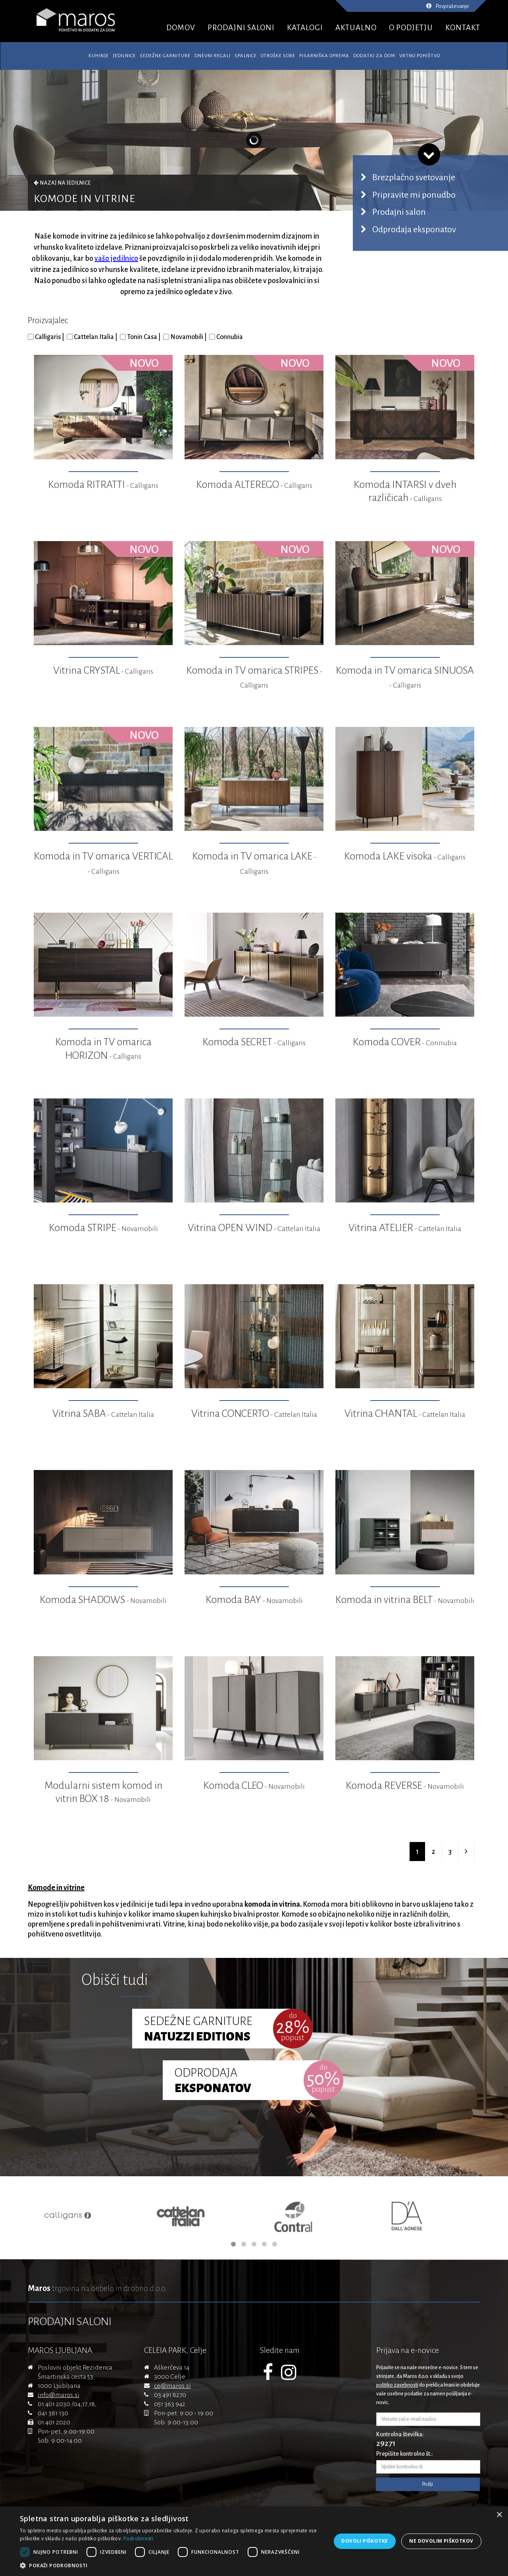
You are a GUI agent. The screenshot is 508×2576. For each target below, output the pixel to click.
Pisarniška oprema (324, 55)
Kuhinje (99, 55)
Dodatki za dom (374, 55)
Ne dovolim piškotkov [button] (441, 2540)
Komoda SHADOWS (103, 1599)
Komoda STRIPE (103, 1227)
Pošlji (427, 2484)
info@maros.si (58, 2395)
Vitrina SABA (103, 1413)
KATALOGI (305, 27)
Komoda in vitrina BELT (404, 1599)
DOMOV (180, 27)
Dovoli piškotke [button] (364, 2540)
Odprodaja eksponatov (414, 229)
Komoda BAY (254, 1599)
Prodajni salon (399, 212)
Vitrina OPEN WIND (254, 1227)
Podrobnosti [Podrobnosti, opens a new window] (138, 2538)
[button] (171, 2565)
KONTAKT (462, 27)
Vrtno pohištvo (419, 55)
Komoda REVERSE (405, 1785)
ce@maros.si (172, 2385)
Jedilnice (124, 55)
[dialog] (254, 2541)
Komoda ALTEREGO (254, 484)
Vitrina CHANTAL (404, 1413)
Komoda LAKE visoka (405, 856)
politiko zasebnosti (397, 2385)
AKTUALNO (356, 27)
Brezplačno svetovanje (413, 177)
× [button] (499, 2515)
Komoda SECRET (254, 1042)
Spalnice (246, 55)
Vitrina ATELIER (404, 1227)
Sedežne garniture (165, 55)
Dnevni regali (212, 55)
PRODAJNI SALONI (241, 27)
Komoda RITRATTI (103, 484)
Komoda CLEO (254, 1785)
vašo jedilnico (116, 258)
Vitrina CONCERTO (254, 1413)
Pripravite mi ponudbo (414, 195)
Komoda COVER (405, 1042)
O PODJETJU (411, 27)
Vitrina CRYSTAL (103, 670)
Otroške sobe (278, 55)
